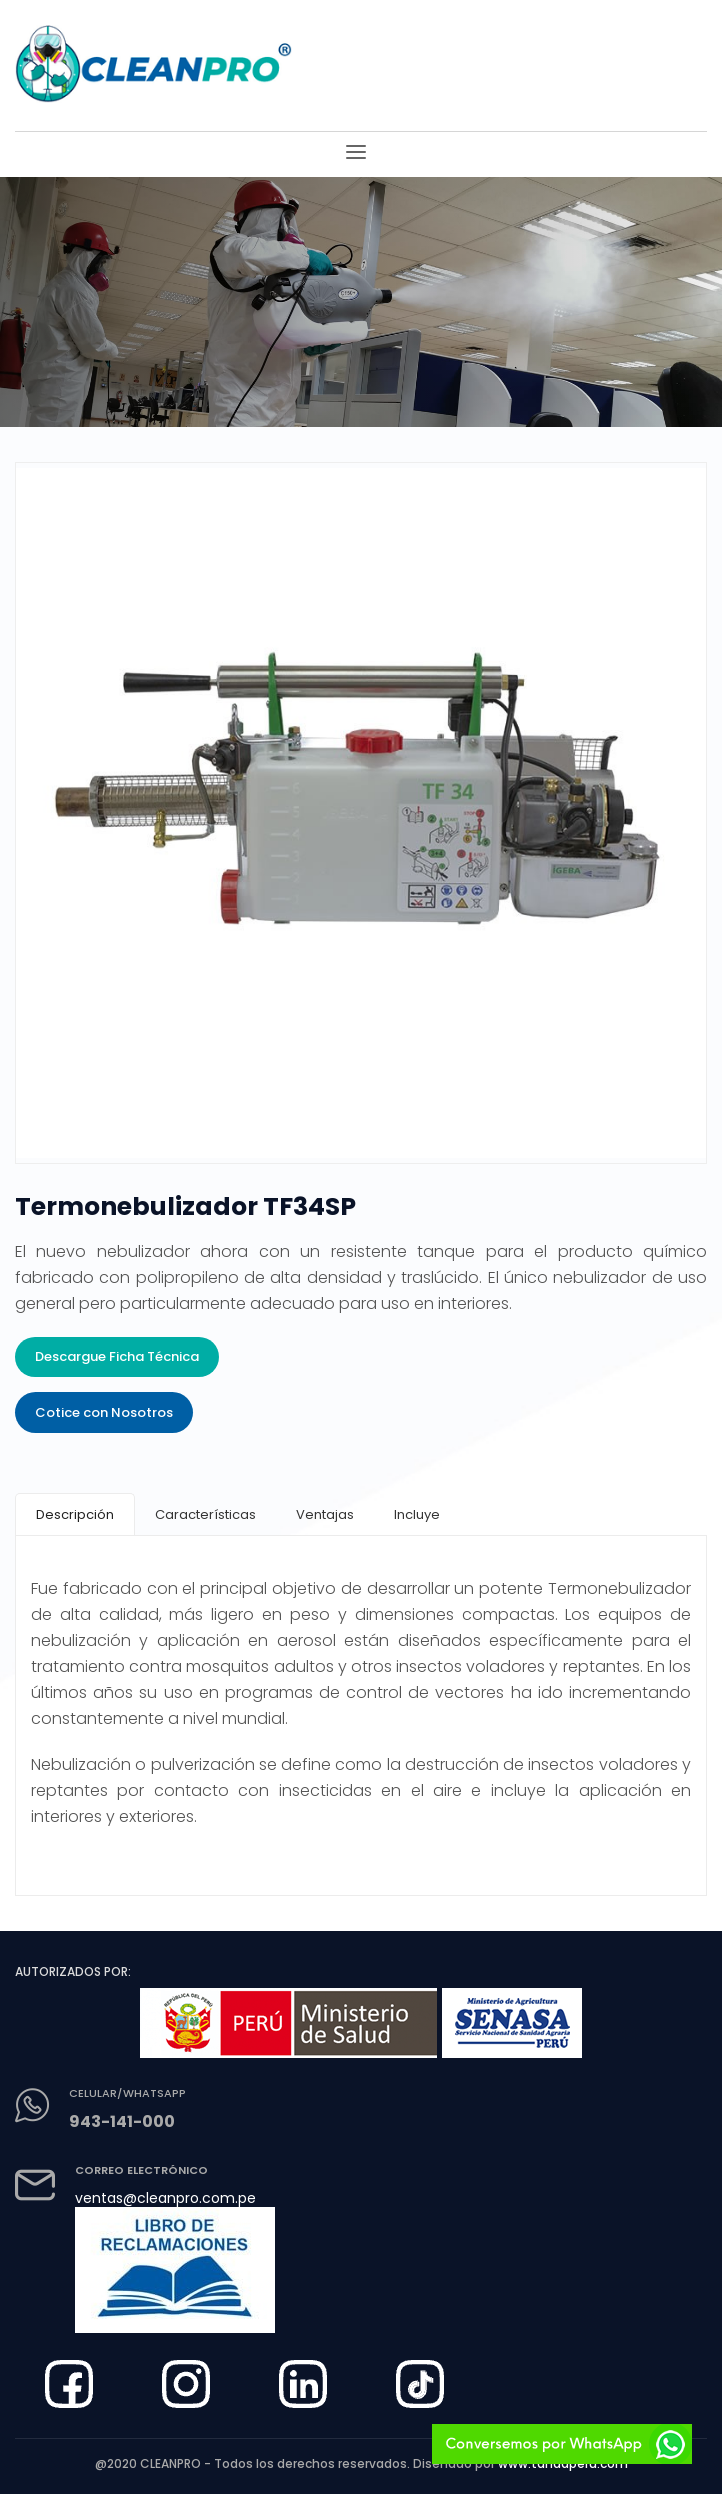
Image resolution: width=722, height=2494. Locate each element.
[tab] (75, 1514)
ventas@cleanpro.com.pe (165, 2198)
